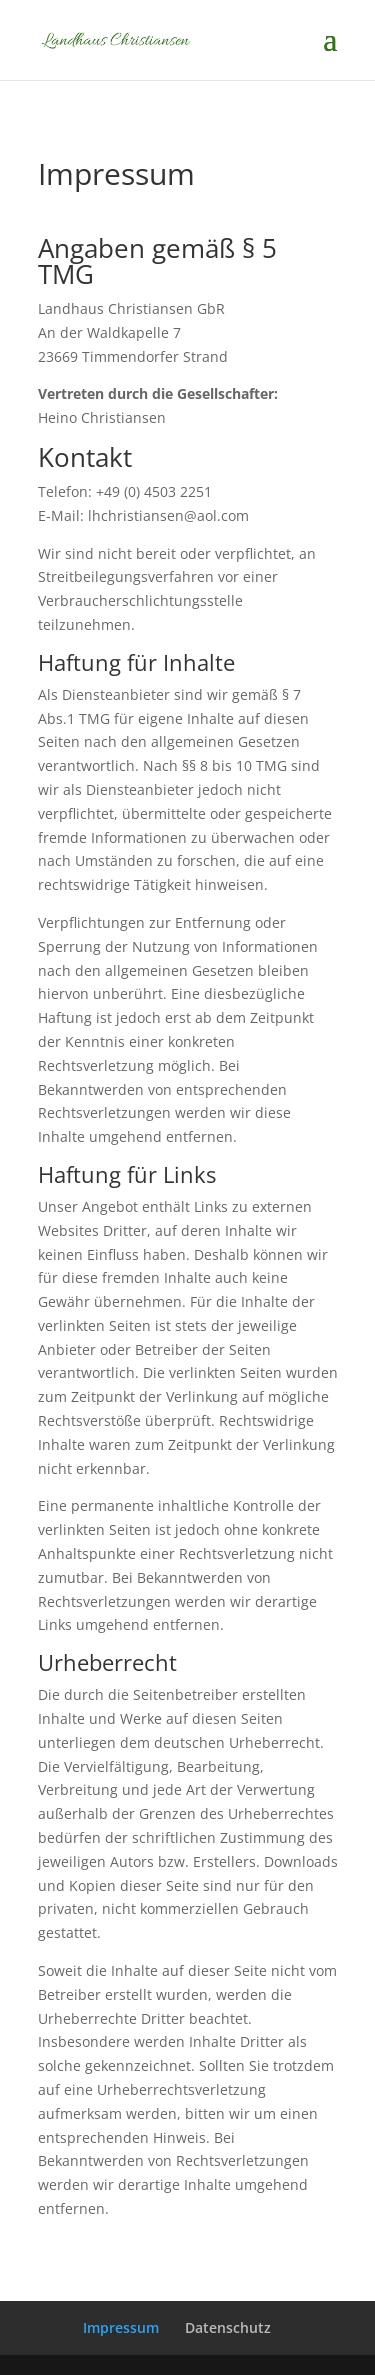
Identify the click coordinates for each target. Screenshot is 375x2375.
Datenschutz (228, 2327)
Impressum (121, 2327)
